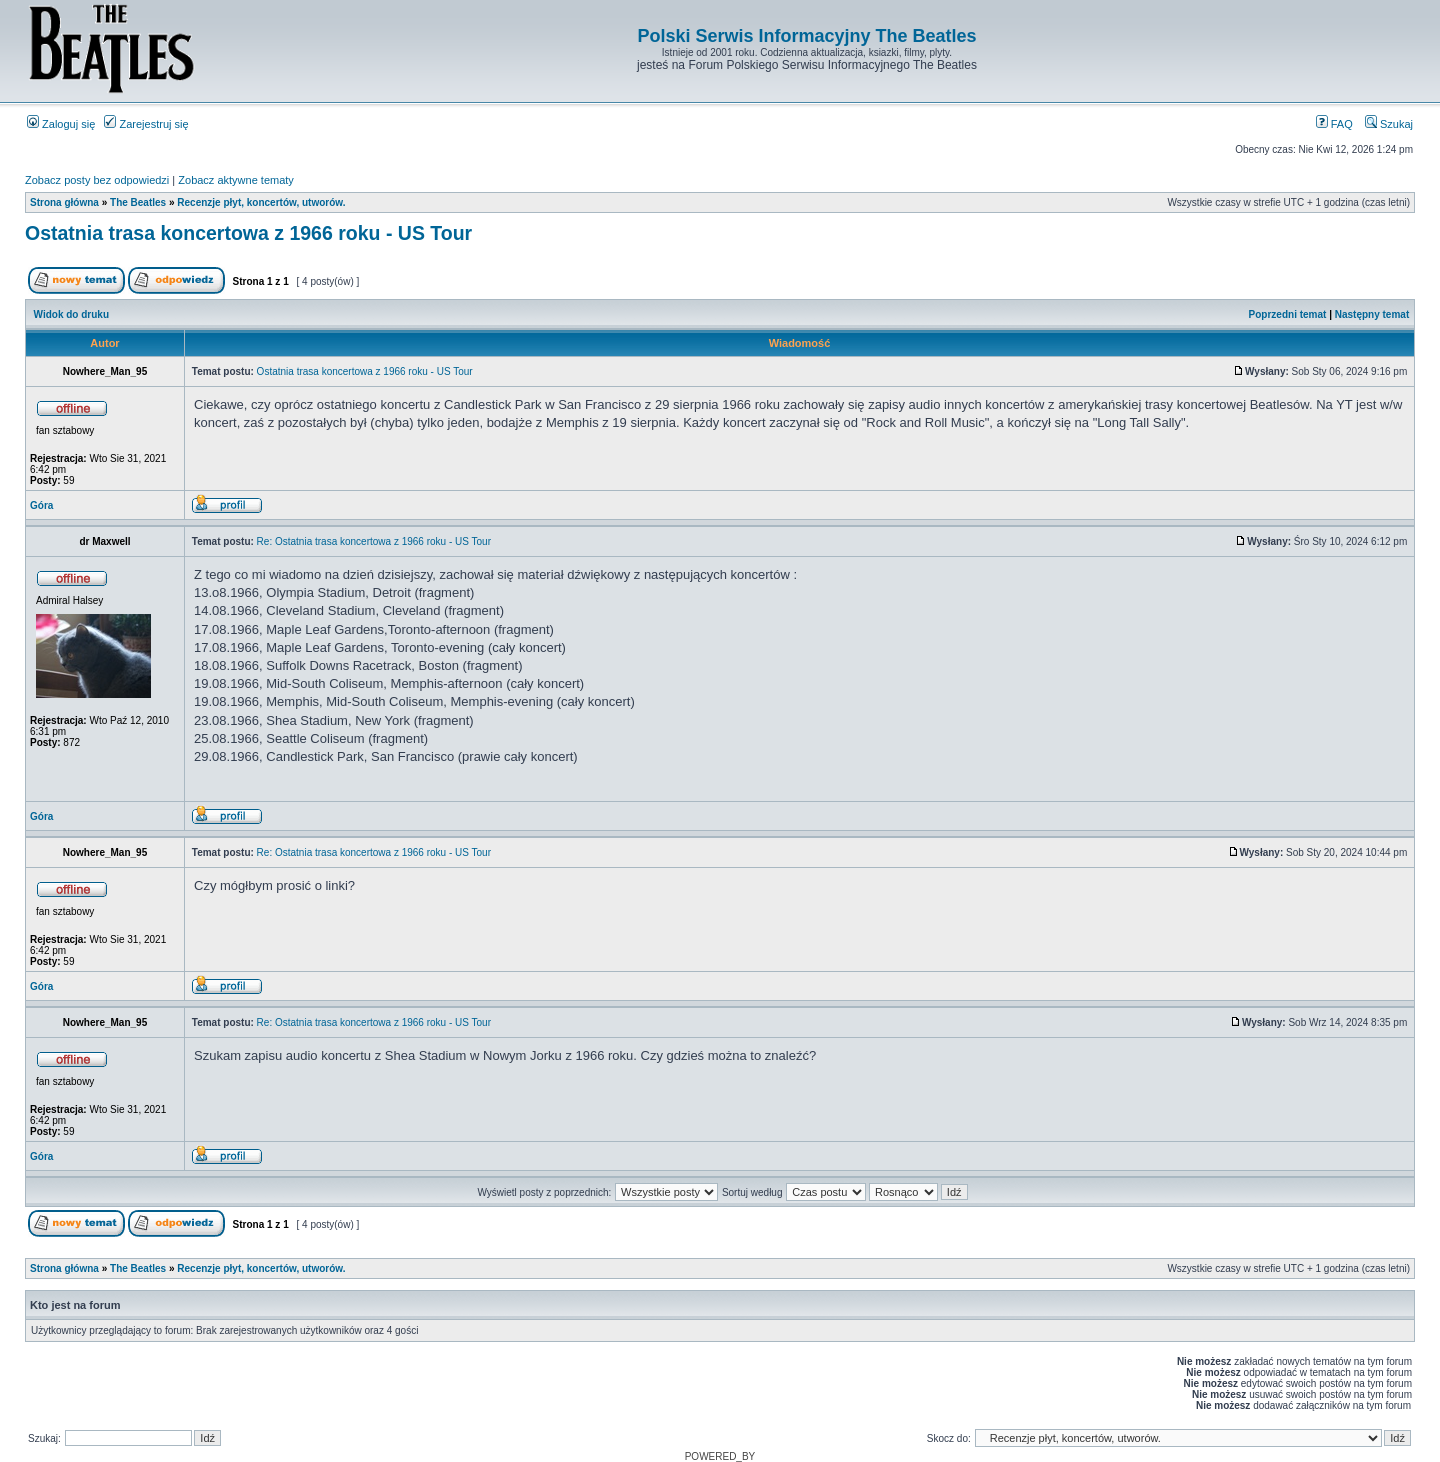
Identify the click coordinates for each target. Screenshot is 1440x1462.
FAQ (1334, 124)
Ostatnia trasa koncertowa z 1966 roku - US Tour (248, 233)
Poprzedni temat (1288, 314)
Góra (41, 505)
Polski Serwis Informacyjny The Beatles (806, 36)
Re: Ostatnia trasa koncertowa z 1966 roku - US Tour (374, 541)
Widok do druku (71, 314)
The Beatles (138, 202)
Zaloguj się (61, 124)
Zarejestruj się (146, 124)
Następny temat (1372, 314)
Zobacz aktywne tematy (236, 180)
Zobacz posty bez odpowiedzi (97, 180)
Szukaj (1389, 124)
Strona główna (64, 202)
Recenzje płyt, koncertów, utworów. (261, 202)
